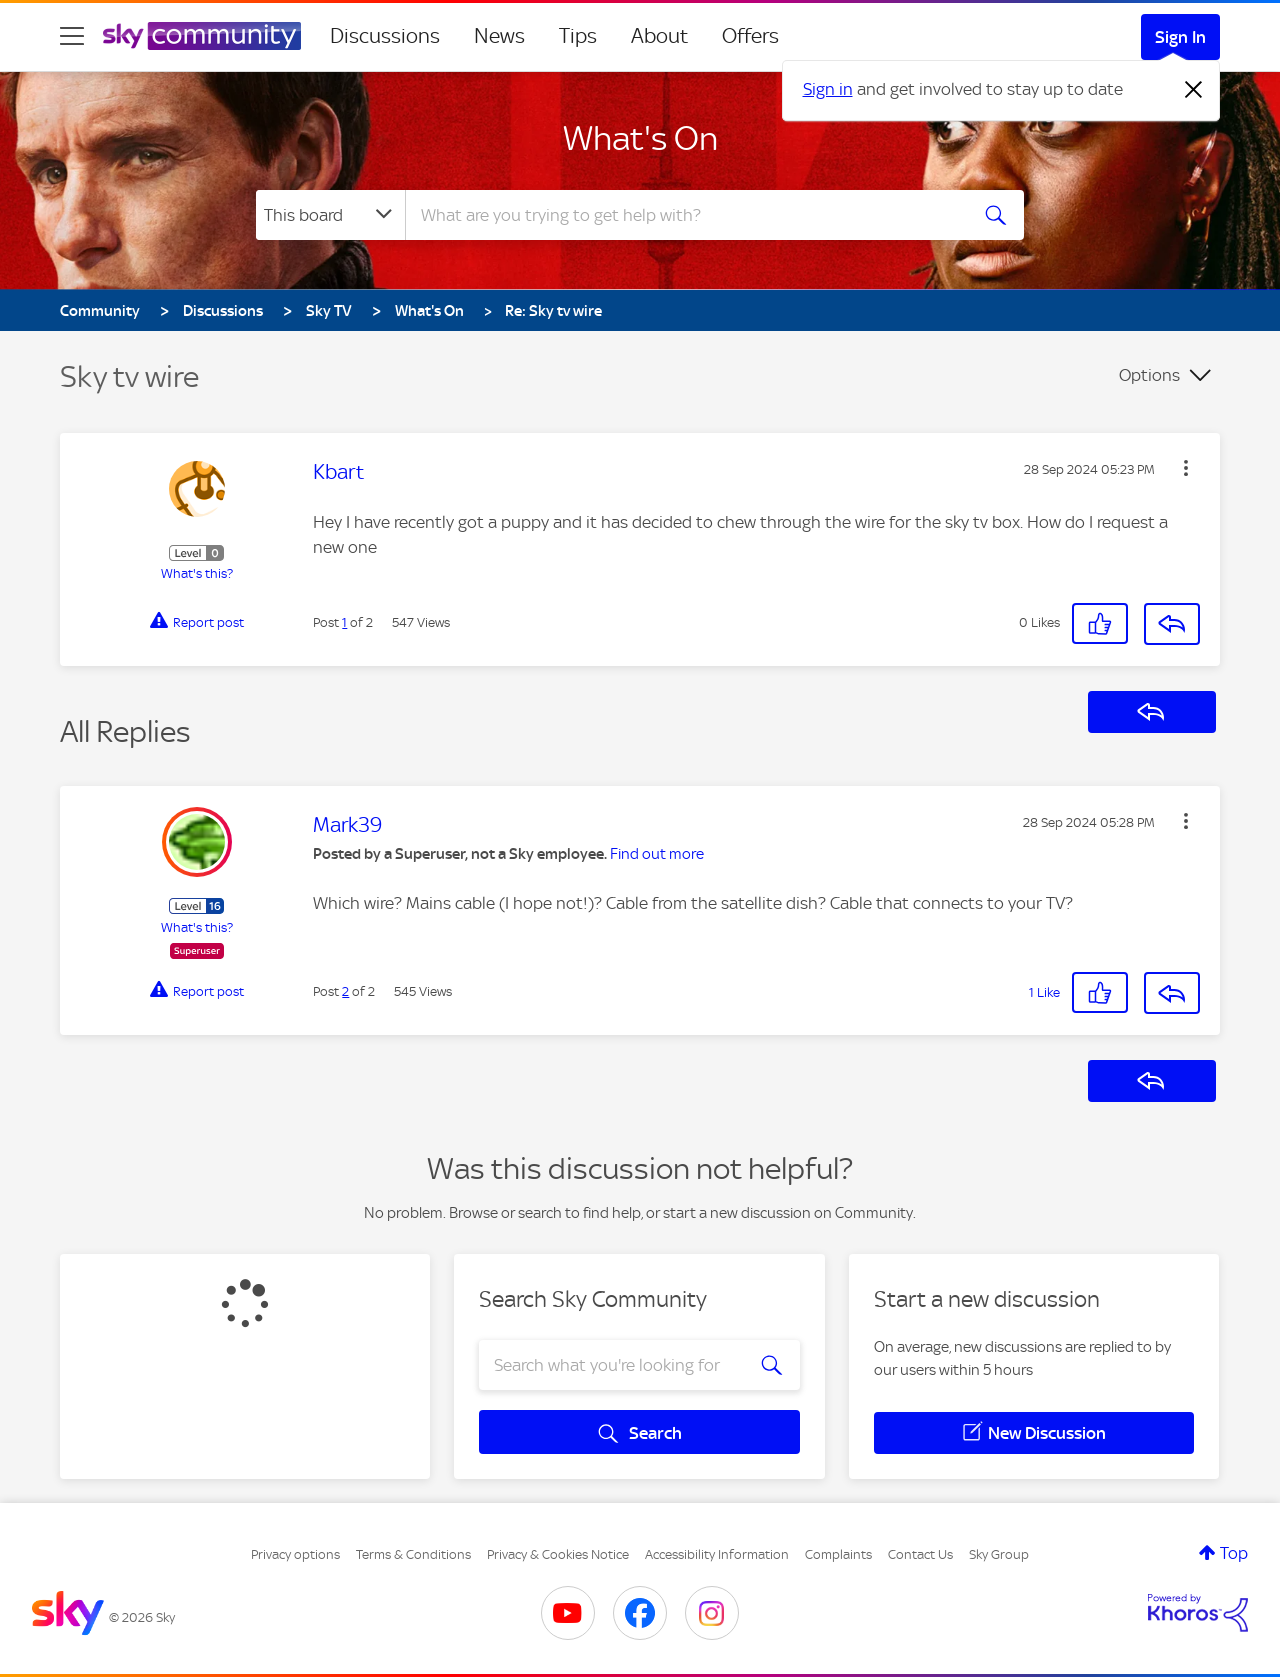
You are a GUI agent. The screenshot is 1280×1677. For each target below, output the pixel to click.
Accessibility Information (717, 1554)
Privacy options (295, 1554)
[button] (1186, 468)
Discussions (385, 36)
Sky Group (999, 1554)
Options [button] (1149, 375)
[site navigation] (72, 36)
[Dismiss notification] (1194, 90)
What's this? (197, 573)
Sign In (1180, 37)
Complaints (838, 1554)
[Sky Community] (202, 36)
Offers (750, 36)
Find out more (657, 854)
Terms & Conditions (413, 1554)
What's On (640, 138)
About (659, 36)
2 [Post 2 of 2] (345, 991)
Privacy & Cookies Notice (558, 1554)
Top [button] (1234, 1553)
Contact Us (920, 1554)
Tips (578, 36)
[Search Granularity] (330, 215)
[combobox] (684, 215)
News (499, 36)
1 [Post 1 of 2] (344, 622)
